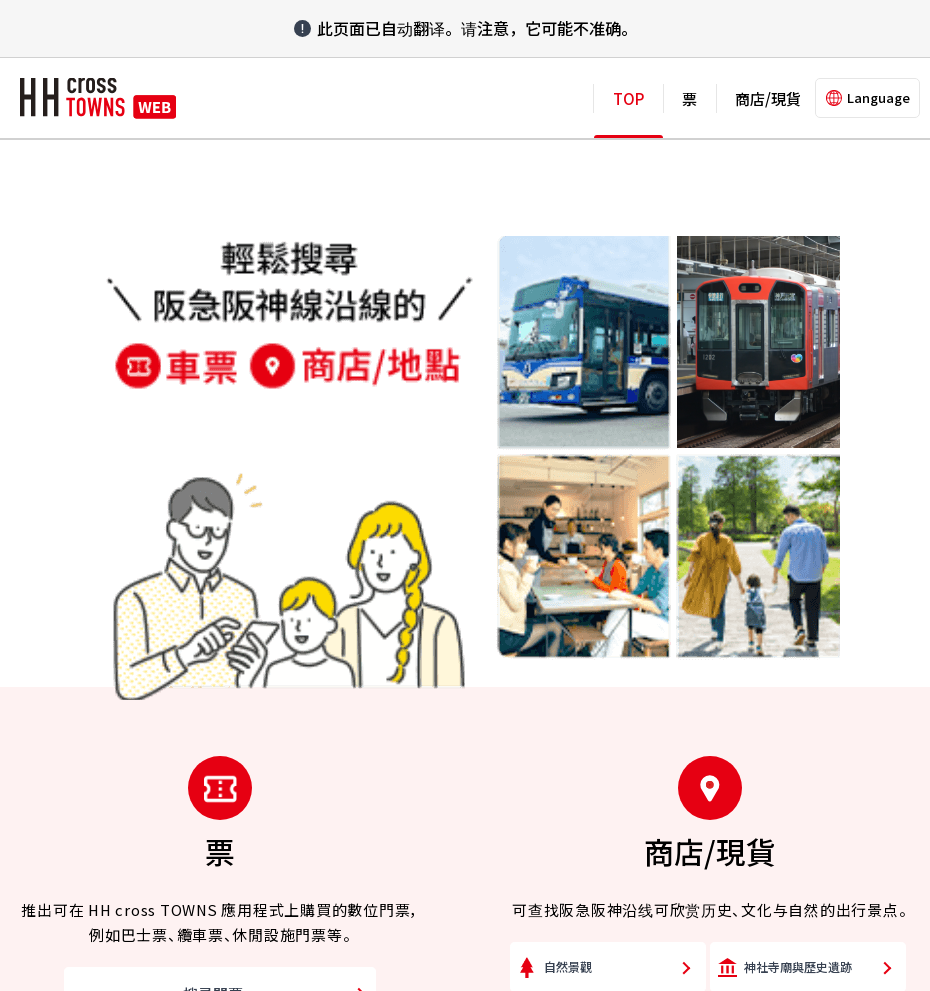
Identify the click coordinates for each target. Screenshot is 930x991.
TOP (628, 98)
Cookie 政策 (409, 883)
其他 (556, 674)
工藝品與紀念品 (786, 566)
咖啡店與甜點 (580, 620)
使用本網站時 (518, 883)
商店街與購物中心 (592, 512)
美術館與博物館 (786, 458)
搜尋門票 (213, 431)
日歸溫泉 (768, 620)
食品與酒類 (574, 566)
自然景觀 (568, 404)
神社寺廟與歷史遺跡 (798, 404)
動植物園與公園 (586, 458)
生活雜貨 (768, 512)
